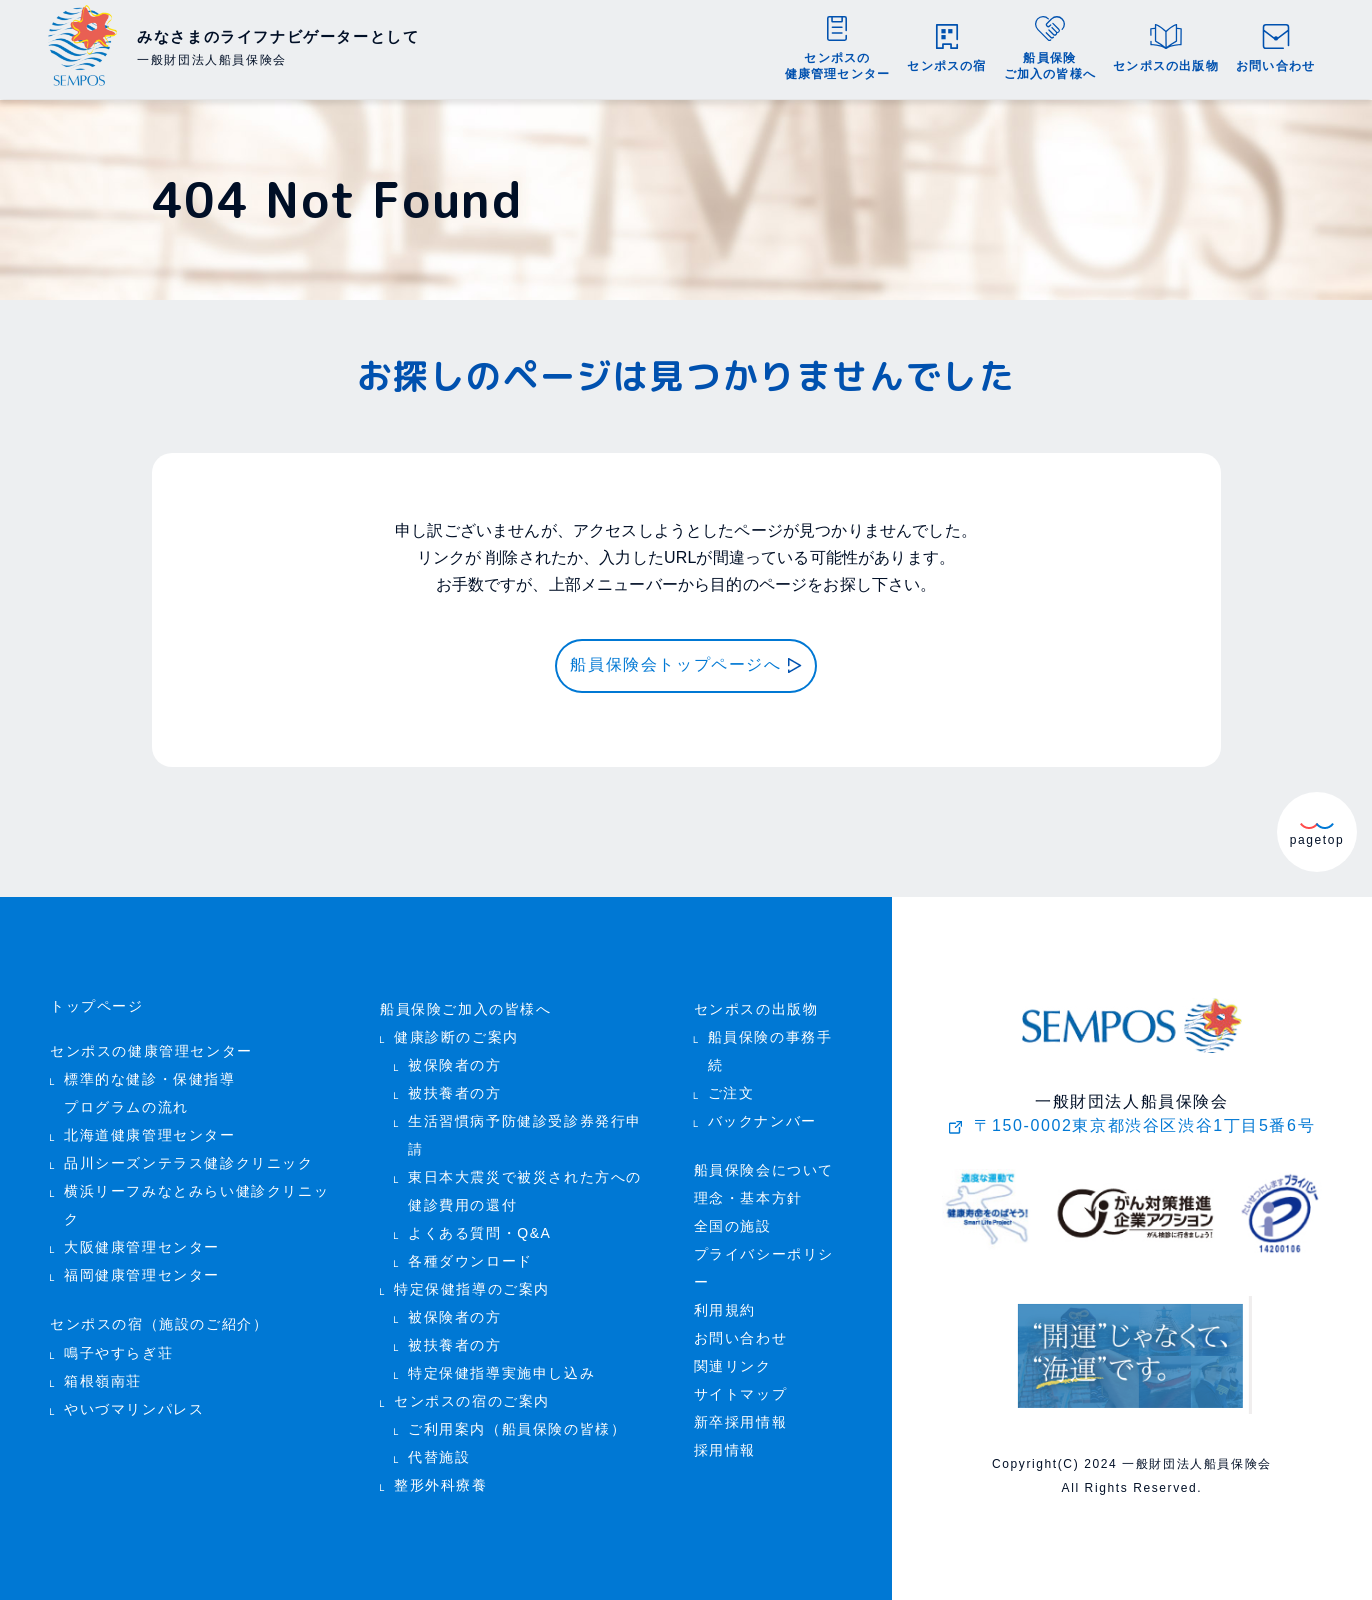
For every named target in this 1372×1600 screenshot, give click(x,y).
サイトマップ (741, 1394)
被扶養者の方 (455, 1093)
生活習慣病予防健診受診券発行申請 (525, 1135)
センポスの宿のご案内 (472, 1401)
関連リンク (733, 1366)
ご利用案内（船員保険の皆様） (517, 1429)
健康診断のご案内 (456, 1037)
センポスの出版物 (756, 1009)
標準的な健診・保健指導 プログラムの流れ (150, 1093)
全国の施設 (733, 1226)
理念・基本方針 (748, 1198)
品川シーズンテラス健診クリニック (189, 1163)
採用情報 (725, 1450)
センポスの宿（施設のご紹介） (159, 1324)
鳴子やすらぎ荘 (118, 1352)
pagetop (1317, 834)
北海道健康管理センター (150, 1135)
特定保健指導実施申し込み (501, 1373)
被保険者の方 (455, 1065)
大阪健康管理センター (142, 1247)
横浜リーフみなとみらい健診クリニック (196, 1205)
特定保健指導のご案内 (472, 1289)
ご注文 (731, 1093)
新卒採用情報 (741, 1422)
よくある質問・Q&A (480, 1233)
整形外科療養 (441, 1485)
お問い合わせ (741, 1338)
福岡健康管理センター (142, 1275)
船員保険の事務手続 (770, 1051)
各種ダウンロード (470, 1261)
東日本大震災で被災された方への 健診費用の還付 (525, 1191)
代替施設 (439, 1457)
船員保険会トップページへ (675, 665)
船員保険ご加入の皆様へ (466, 1009)
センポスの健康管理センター (151, 1051)
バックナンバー (762, 1121)
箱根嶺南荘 (103, 1380)
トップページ (97, 1006)
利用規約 (725, 1310)
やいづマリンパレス (134, 1408)
